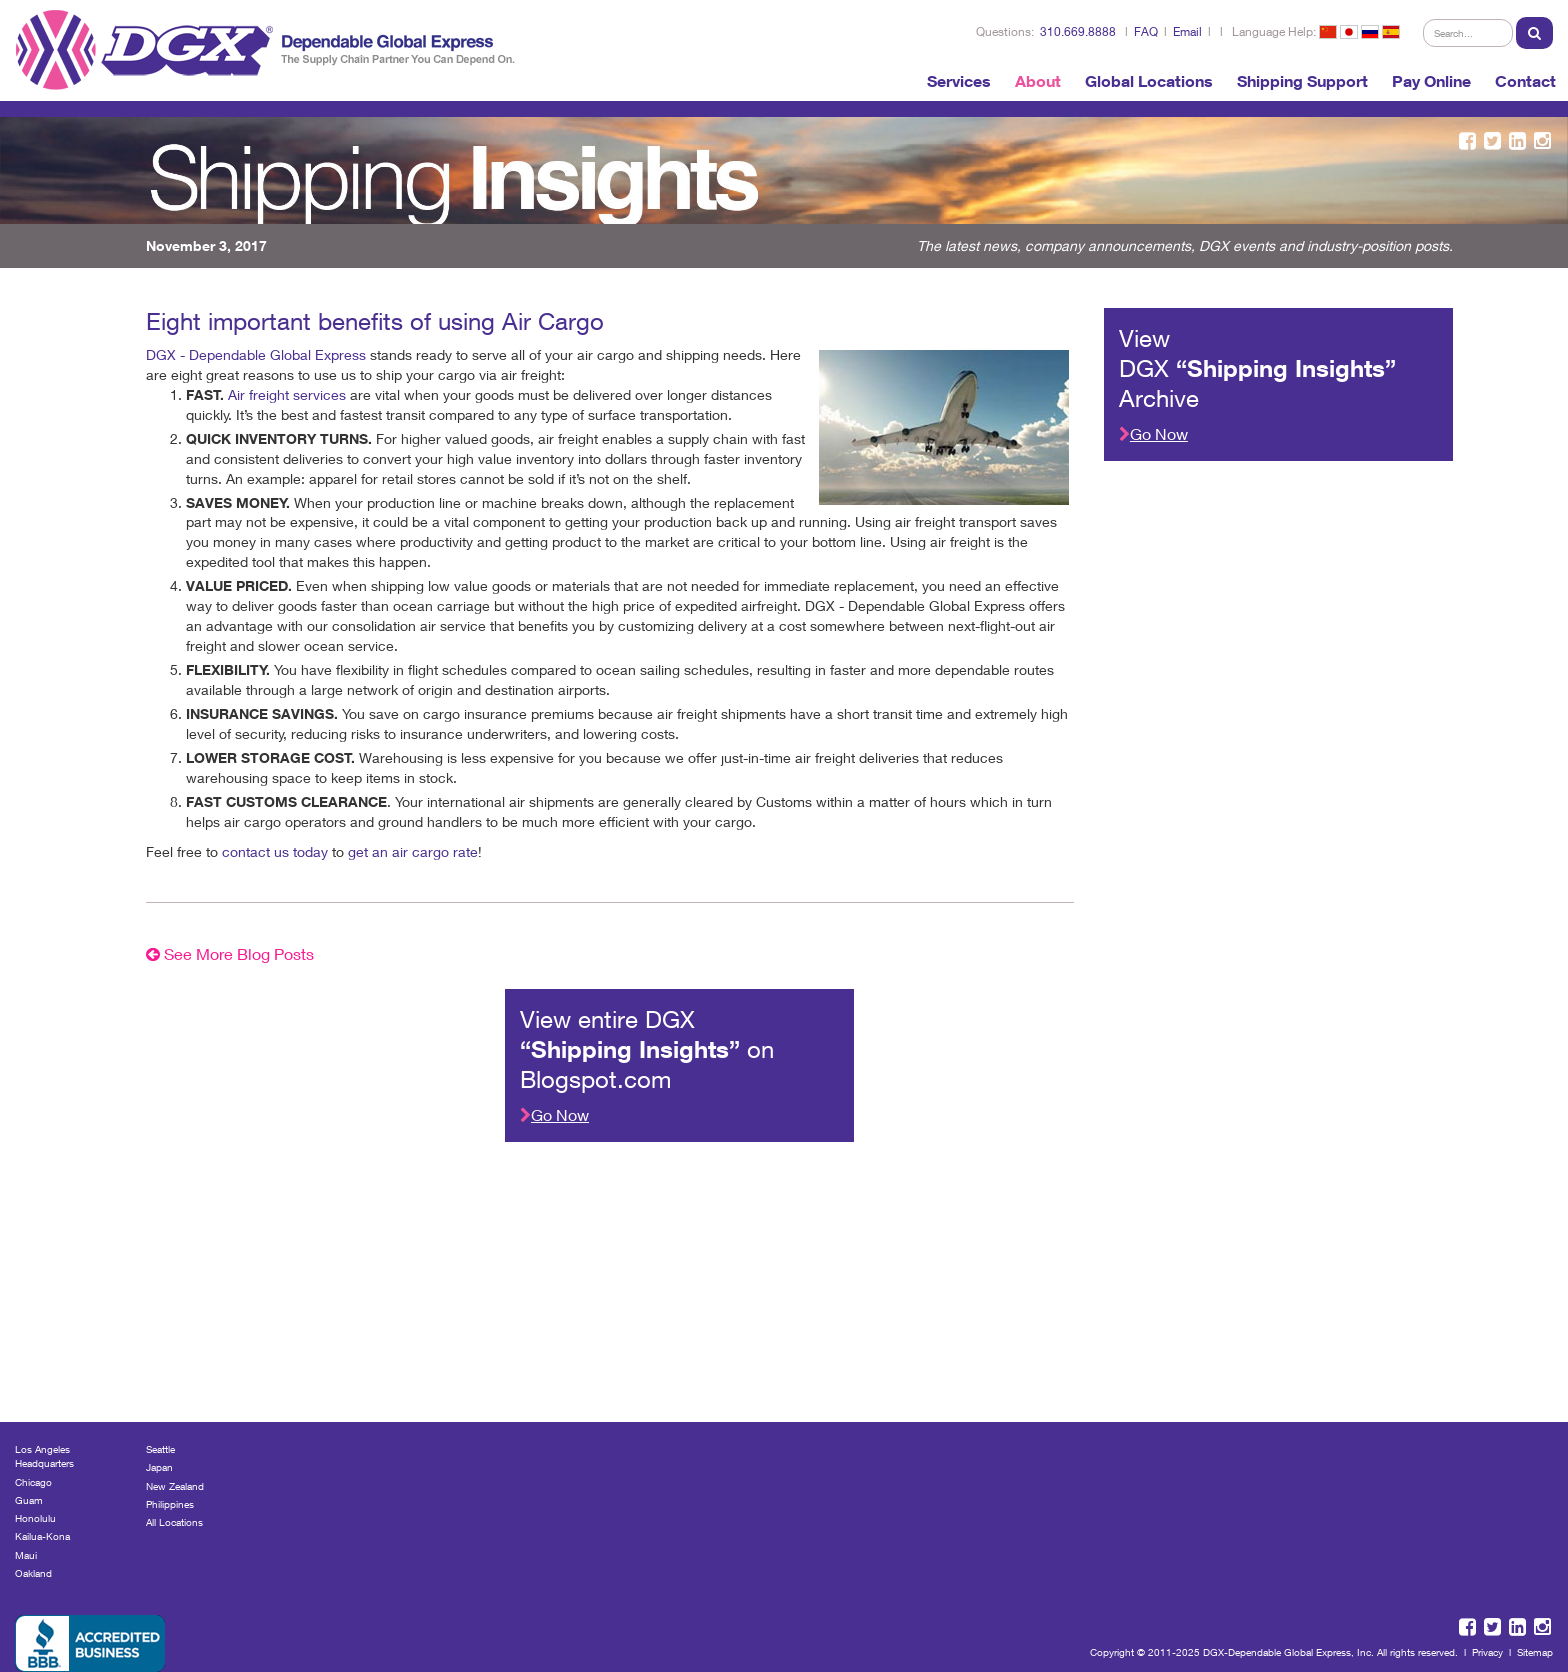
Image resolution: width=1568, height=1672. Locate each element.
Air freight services (287, 394)
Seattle (160, 1449)
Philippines (170, 1504)
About (1038, 81)
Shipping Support (1302, 81)
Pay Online (1431, 81)
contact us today (275, 851)
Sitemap (1535, 1652)
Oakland (33, 1573)
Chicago (33, 1482)
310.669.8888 (1078, 31)
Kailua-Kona (42, 1536)
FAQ (1146, 31)
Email (1187, 31)
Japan (159, 1467)
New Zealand (175, 1486)
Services (959, 81)
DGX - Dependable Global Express (256, 354)
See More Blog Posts (230, 953)
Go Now (1153, 433)
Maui (26, 1555)
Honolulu (35, 1518)
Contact (1525, 81)
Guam (29, 1500)
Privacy (1487, 1652)
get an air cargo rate (413, 851)
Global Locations (1149, 81)
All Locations (174, 1522)
